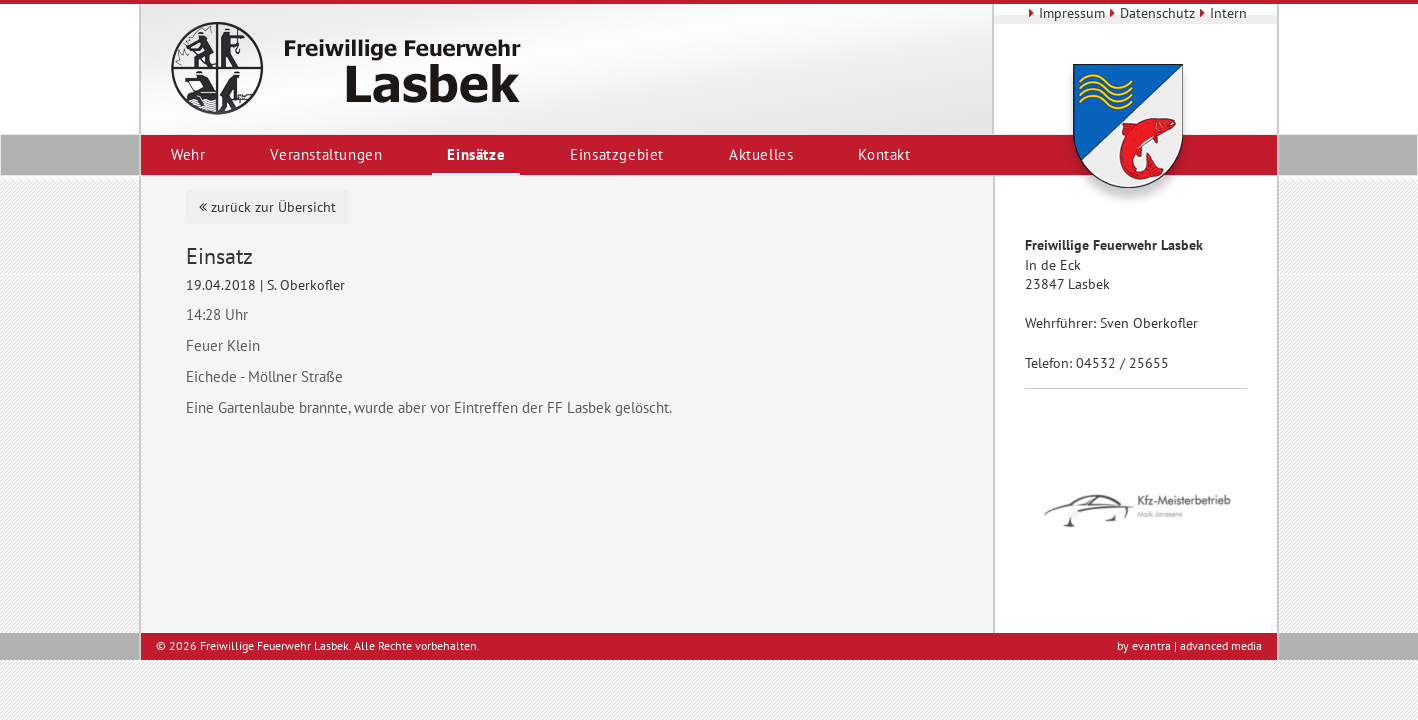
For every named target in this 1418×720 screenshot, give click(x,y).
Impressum (1064, 13)
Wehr (188, 154)
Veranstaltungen (326, 154)
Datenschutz (1150, 13)
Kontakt (884, 154)
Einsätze (476, 154)
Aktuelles (761, 154)
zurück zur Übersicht (267, 207)
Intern (1221, 13)
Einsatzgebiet (617, 154)
